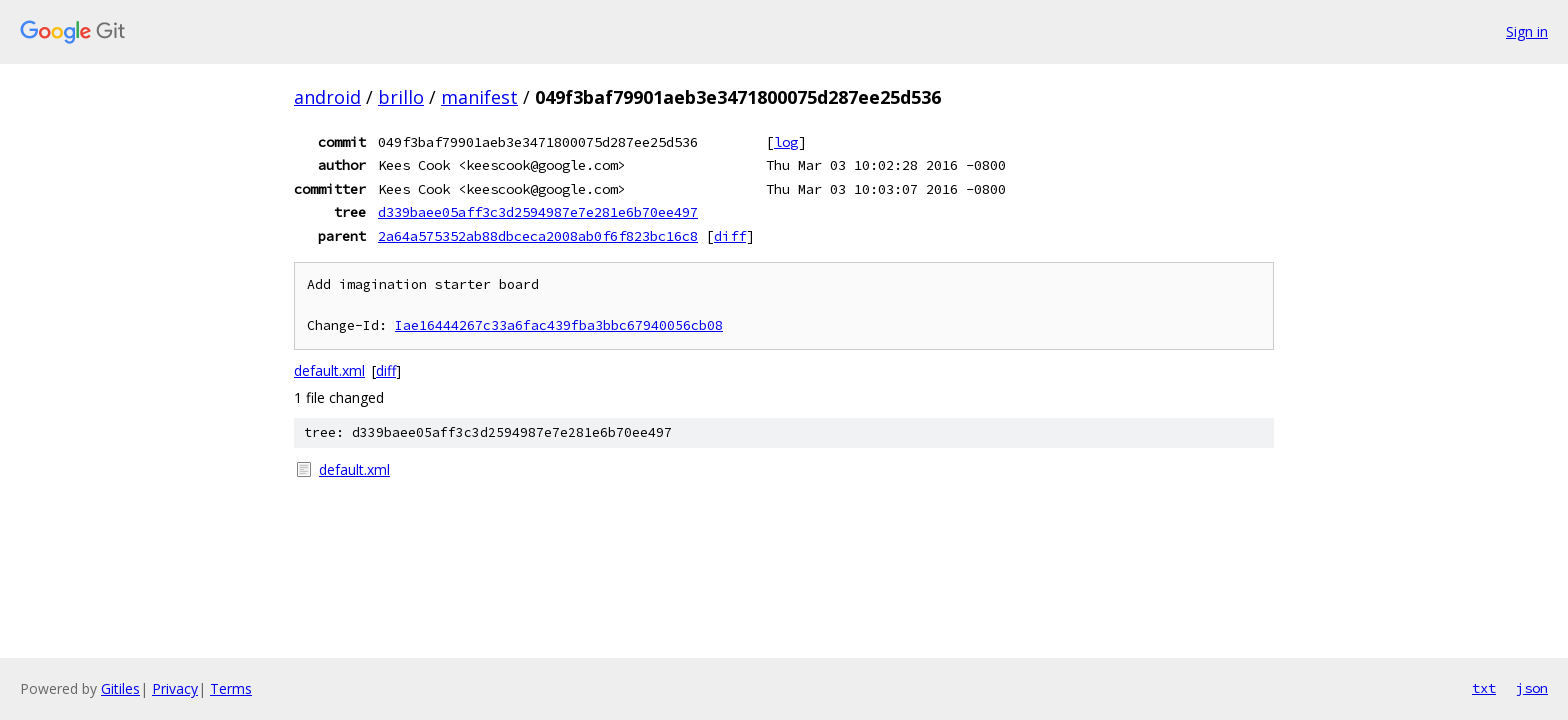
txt (1484, 688)
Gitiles (120, 688)
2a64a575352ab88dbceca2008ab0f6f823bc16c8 (538, 236)
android (327, 97)
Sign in (1527, 31)
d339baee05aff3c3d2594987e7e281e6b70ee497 (538, 212)
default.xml (329, 370)
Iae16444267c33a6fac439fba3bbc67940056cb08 (559, 325)
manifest (479, 97)
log (786, 142)
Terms (231, 688)
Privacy (175, 688)
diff (730, 236)
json (1532, 688)
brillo (401, 97)
